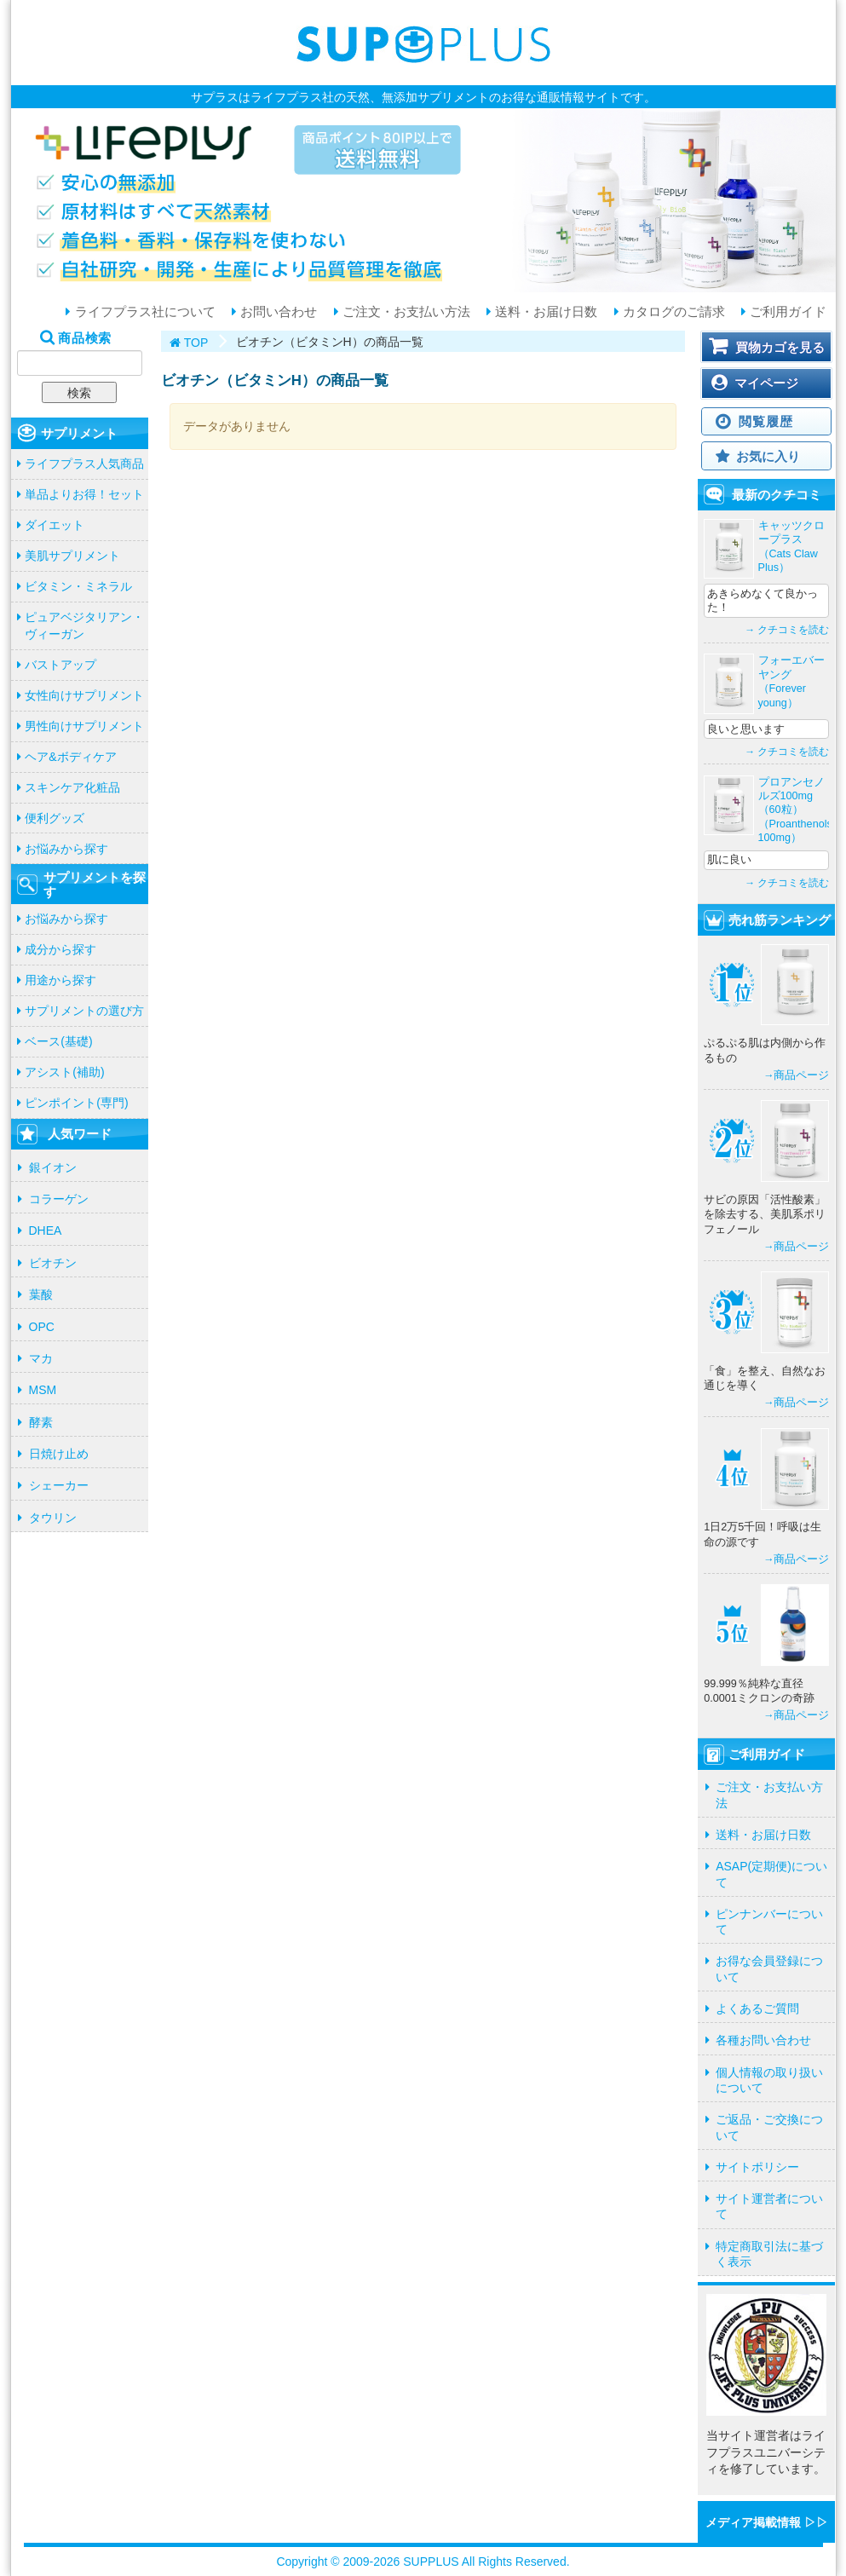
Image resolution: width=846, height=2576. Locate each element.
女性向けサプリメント (84, 695)
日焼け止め (59, 1454)
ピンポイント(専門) (76, 1102)
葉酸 (41, 1294)
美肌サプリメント (72, 555)
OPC (42, 1327)
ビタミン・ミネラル (78, 586)
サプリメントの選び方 (84, 1010)
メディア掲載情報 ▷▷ (766, 2522)
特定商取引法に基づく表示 (769, 2253)
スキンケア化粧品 (72, 787)
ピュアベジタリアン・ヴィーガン (84, 625)
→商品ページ (796, 1075)
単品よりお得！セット (84, 494)
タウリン (53, 1517)
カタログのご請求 (672, 312)
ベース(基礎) (58, 1041)
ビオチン (53, 1263)
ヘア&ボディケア (70, 757)
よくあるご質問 (757, 2008)
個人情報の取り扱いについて (769, 2080)
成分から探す (60, 949)
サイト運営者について (769, 2206)
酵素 (41, 1422)
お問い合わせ (277, 312)
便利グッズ (54, 818)
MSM (43, 1390)
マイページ (766, 383)
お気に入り (768, 456)
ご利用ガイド (786, 312)
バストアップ (60, 664)
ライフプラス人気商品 (84, 463)
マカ (41, 1358)
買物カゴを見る (780, 347)
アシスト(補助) (64, 1072)
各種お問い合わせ (763, 2040)
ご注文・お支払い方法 (404, 312)
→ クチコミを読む (787, 630)
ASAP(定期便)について (771, 1873)
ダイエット (54, 525)
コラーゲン (59, 1199)
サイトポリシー (757, 2167)
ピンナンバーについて (769, 1921)
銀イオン (53, 1167)
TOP (196, 342)
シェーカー (59, 1485)
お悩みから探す (66, 849)
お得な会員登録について (769, 1968)
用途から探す (60, 980)
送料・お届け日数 (544, 312)
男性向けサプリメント (84, 726)
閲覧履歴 (765, 421)
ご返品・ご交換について (769, 2126)
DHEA (45, 1230)
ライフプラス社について (143, 312)
